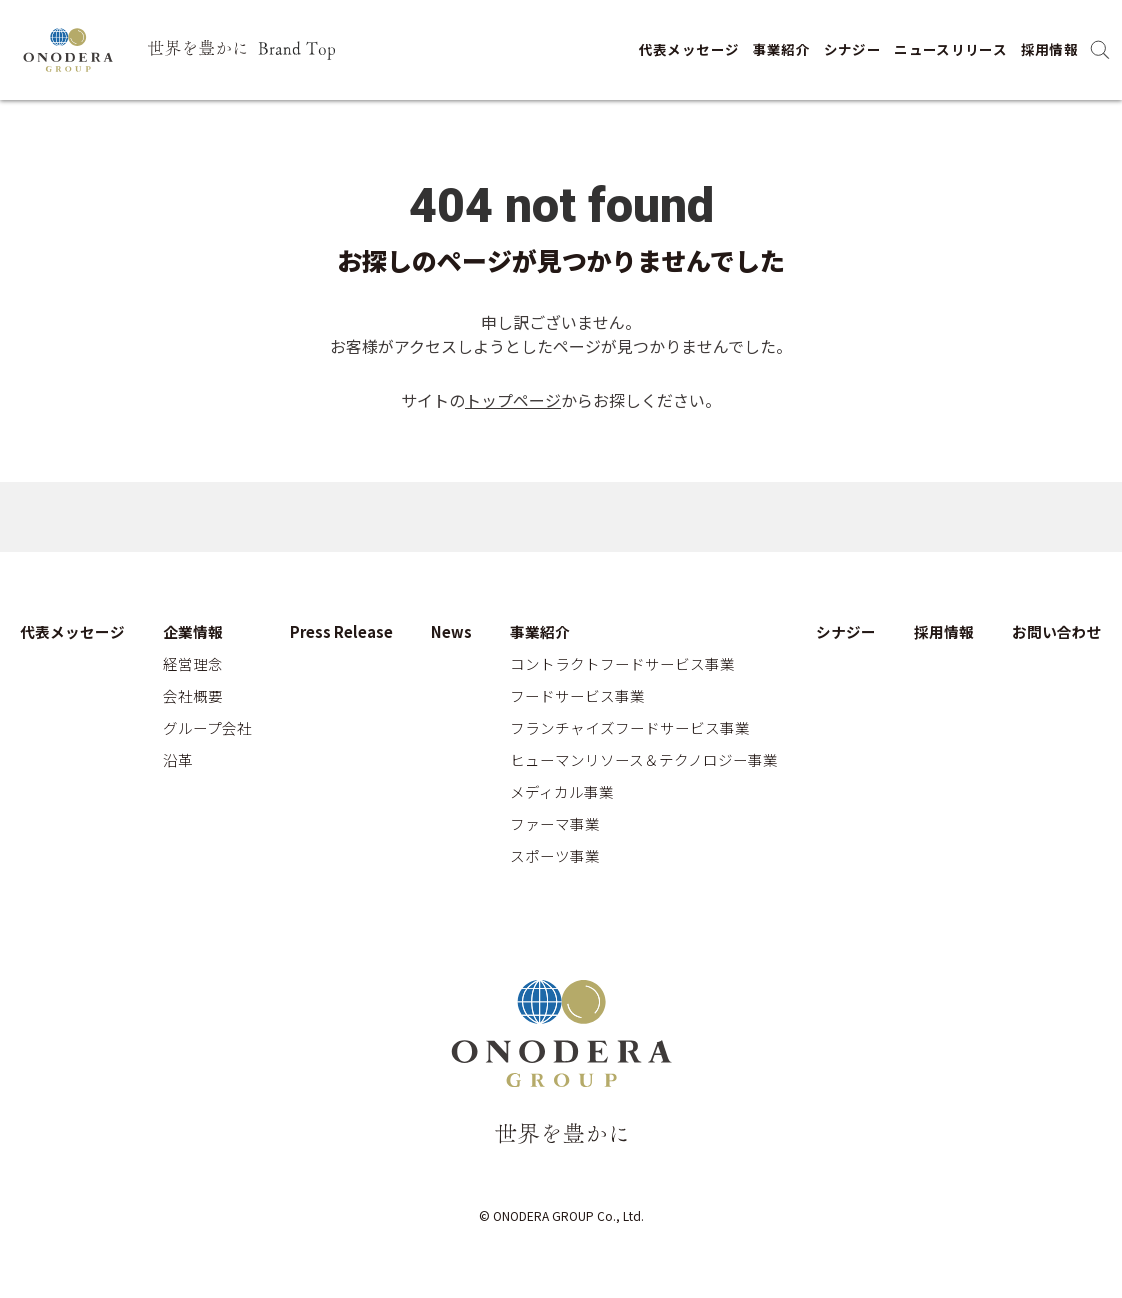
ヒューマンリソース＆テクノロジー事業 (644, 760)
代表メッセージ (689, 49)
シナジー (852, 49)
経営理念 (193, 664)
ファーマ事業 (555, 824)
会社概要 (193, 696)
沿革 (178, 760)
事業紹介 (781, 49)
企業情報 (193, 632)
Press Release (341, 632)
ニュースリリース (950, 49)
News (451, 632)
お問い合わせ (1057, 632)
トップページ (513, 400)
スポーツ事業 (555, 856)
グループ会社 (207, 728)
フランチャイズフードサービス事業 (630, 728)
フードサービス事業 (577, 696)
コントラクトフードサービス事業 (622, 664)
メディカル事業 (562, 792)
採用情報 (1049, 49)
